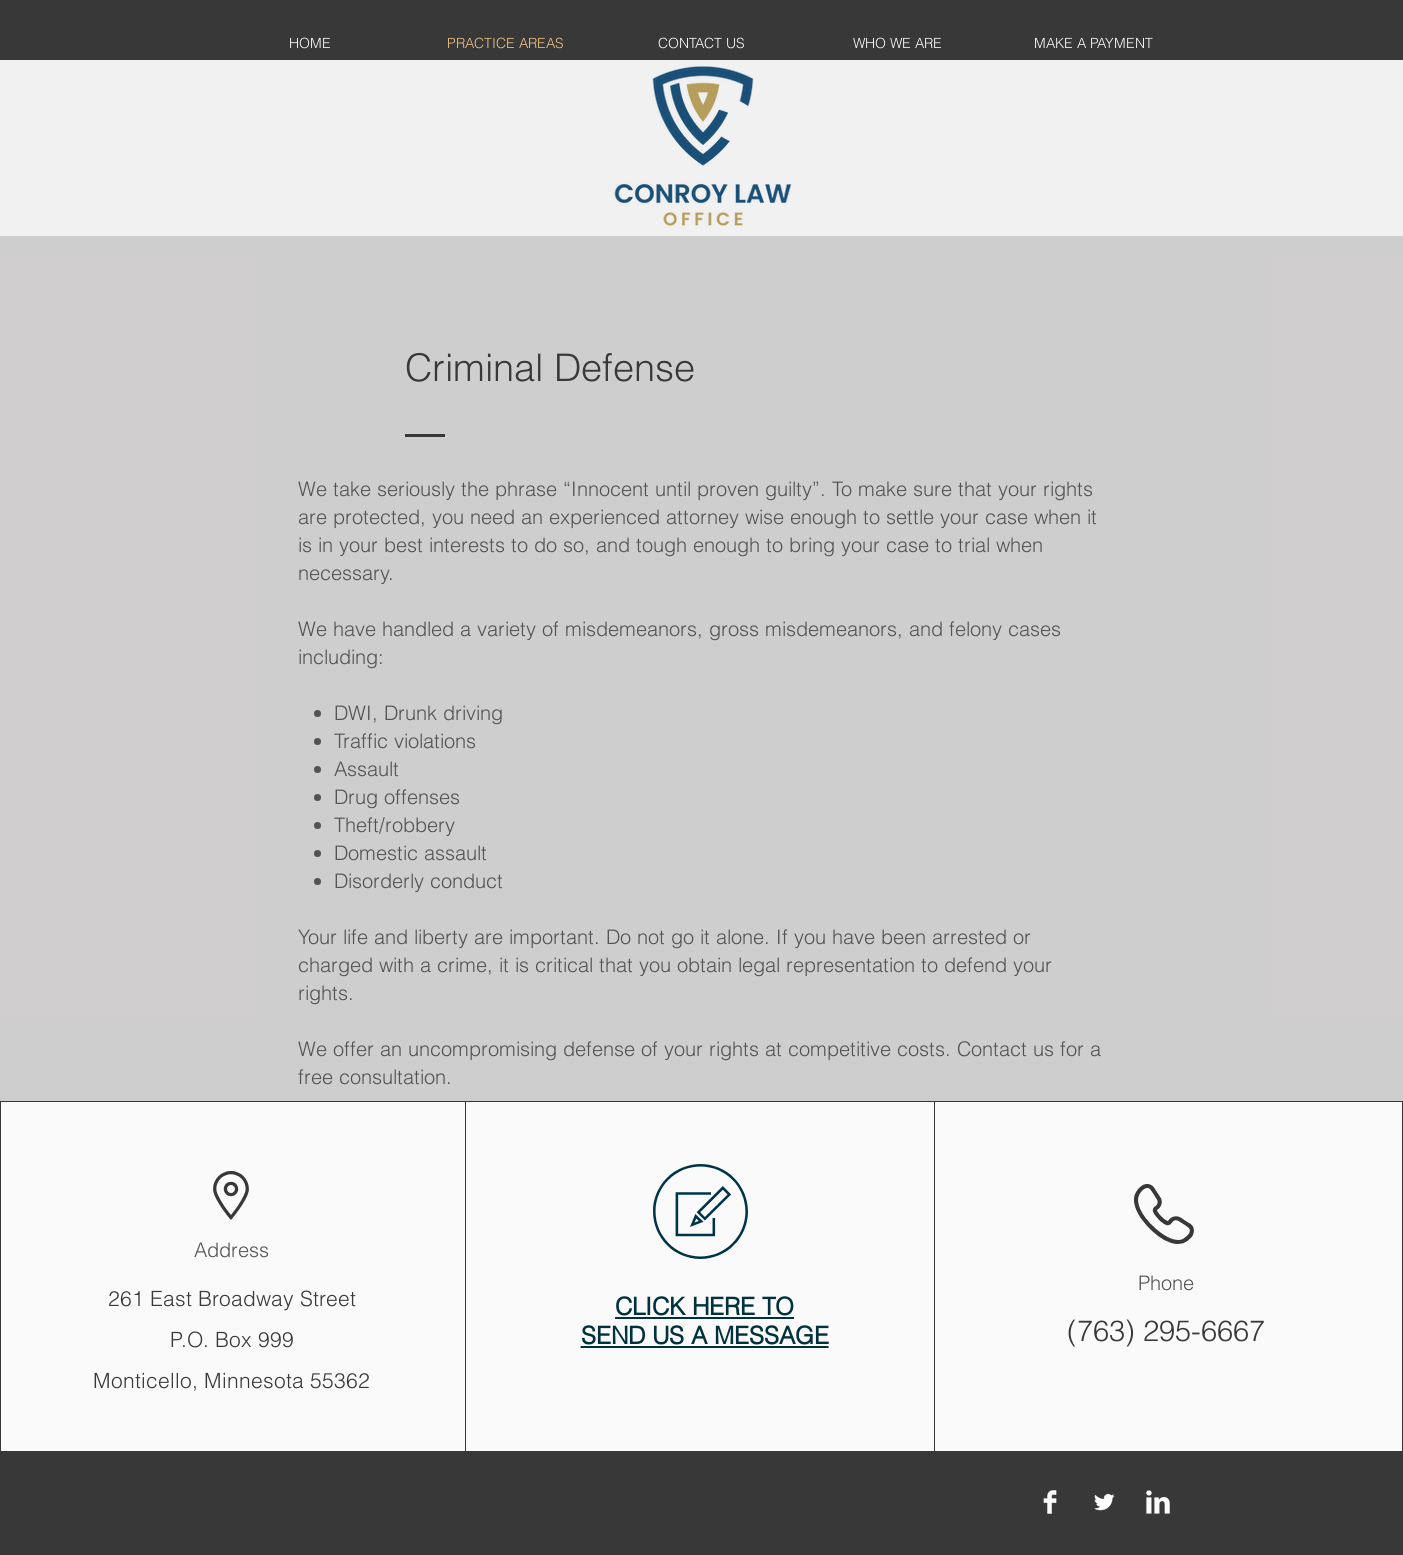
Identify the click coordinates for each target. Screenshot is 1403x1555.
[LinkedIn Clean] (1158, 1502)
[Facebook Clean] (1050, 1502)
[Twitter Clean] (1104, 1502)
